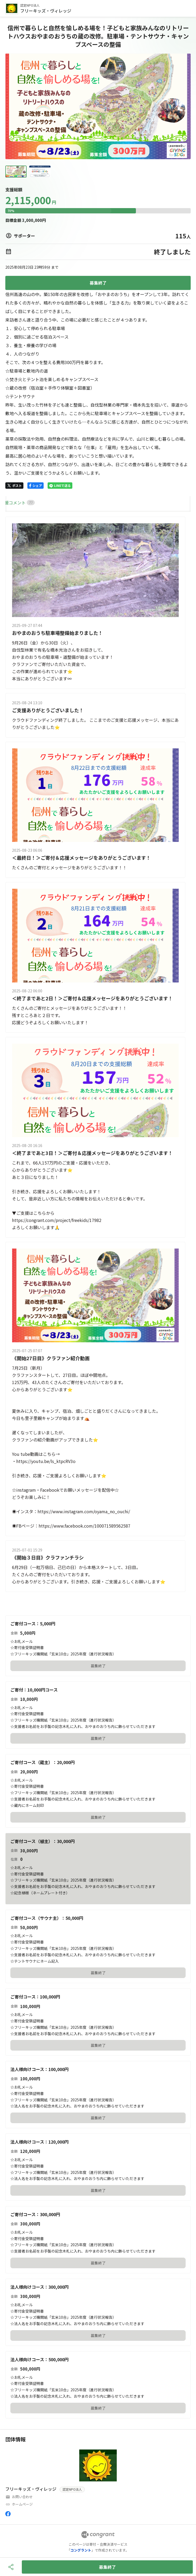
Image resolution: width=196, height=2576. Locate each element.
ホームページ (22, 2504)
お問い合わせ (22, 2496)
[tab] (11, 502)
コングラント (80, 2550)
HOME (11, 502)
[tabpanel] (98, 1055)
